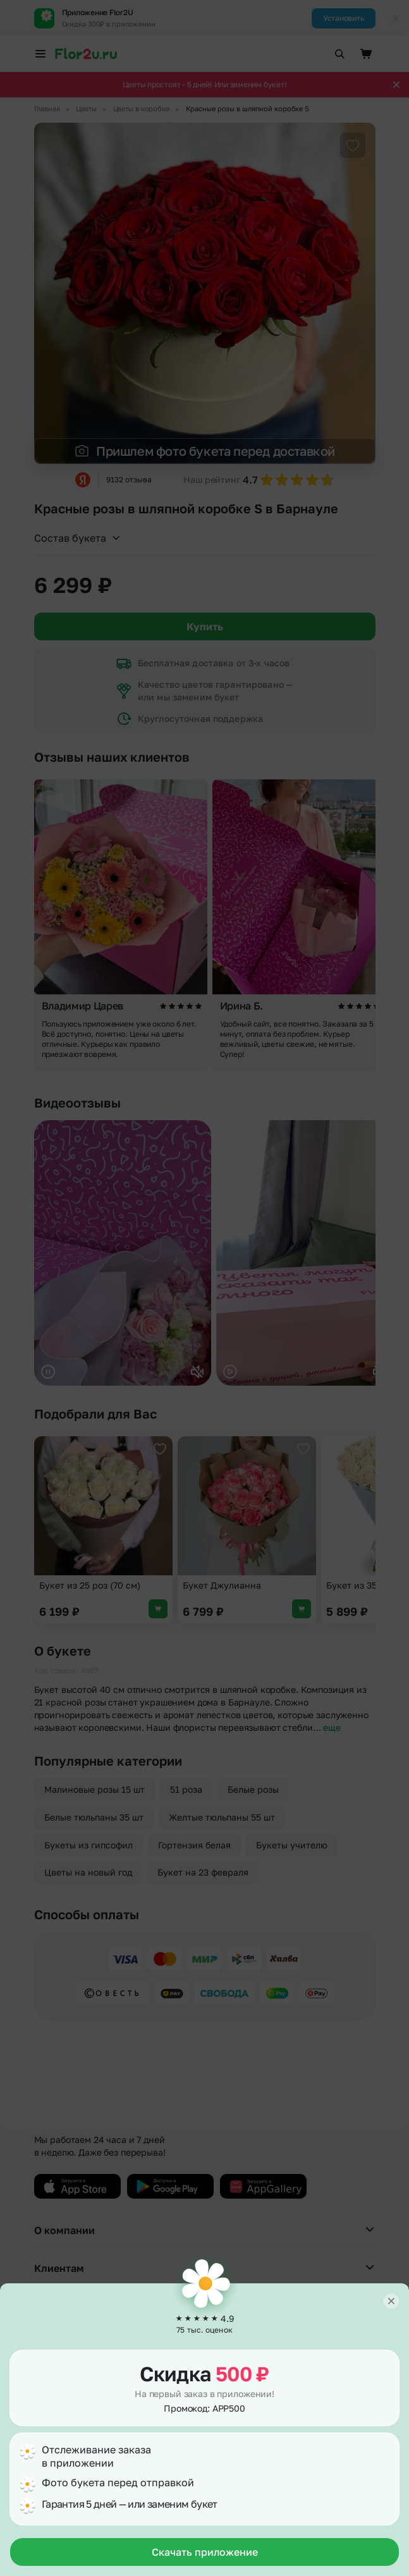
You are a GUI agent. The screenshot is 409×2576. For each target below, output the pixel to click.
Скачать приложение (205, 2552)
